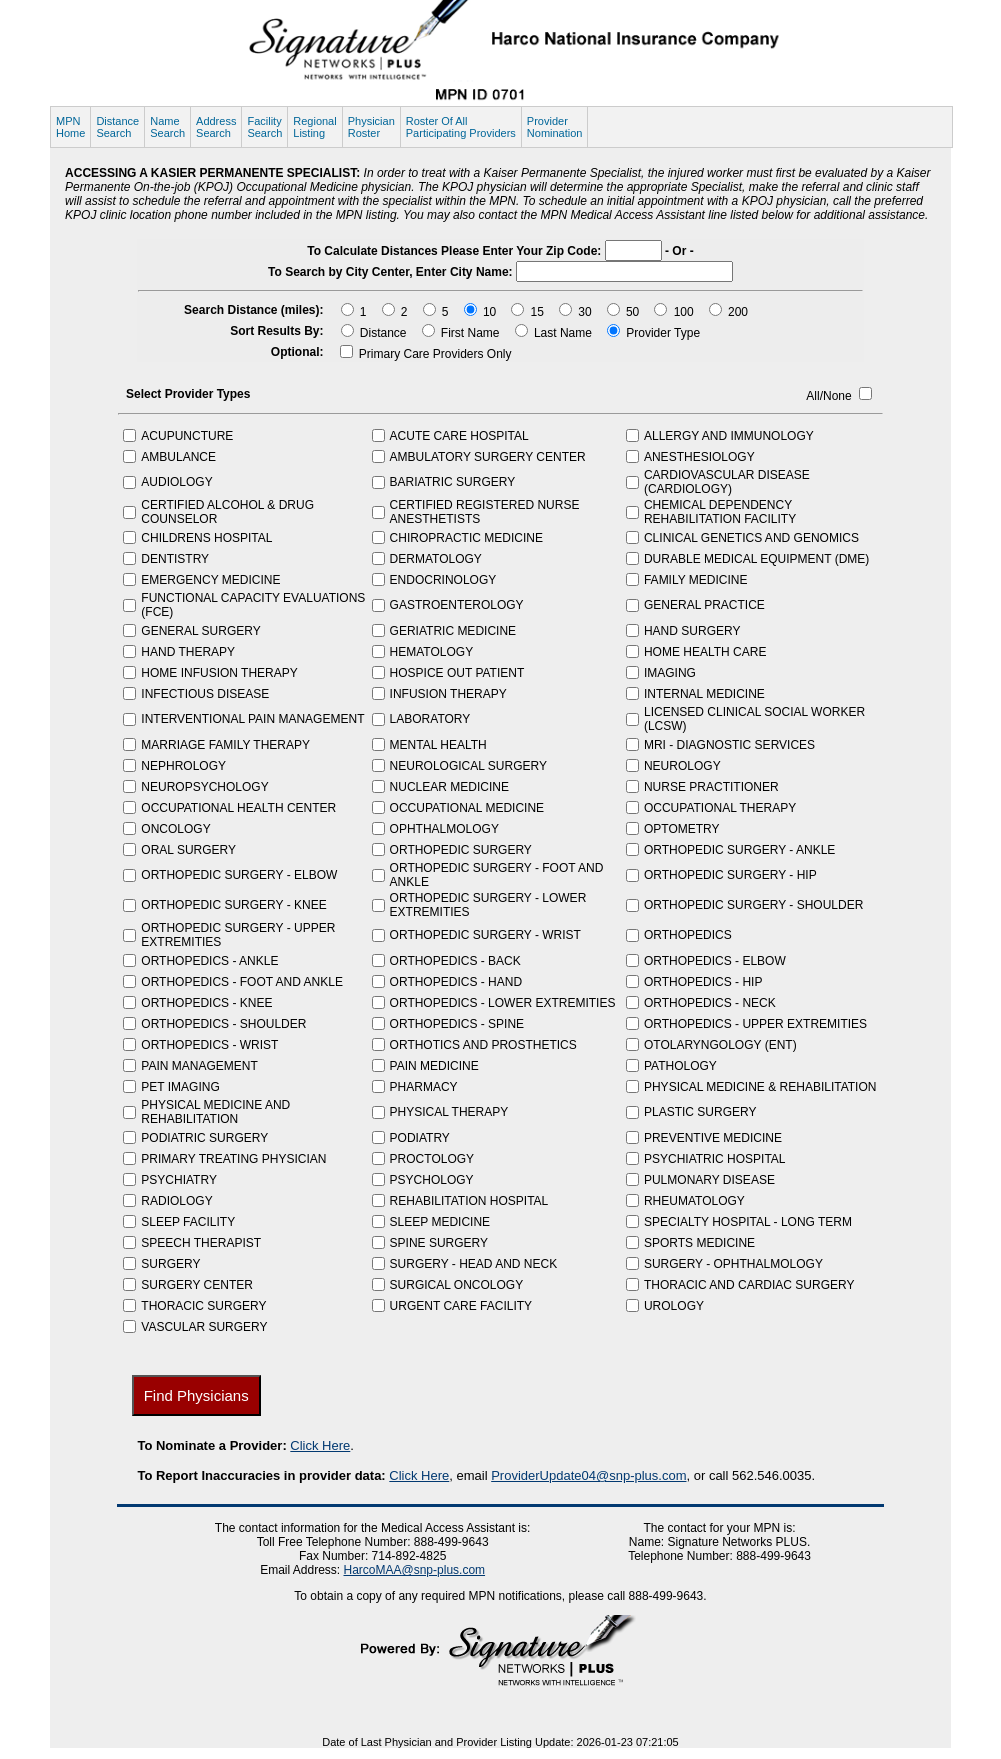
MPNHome (70, 127)
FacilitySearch (264, 127)
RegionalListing (314, 127)
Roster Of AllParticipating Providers (461, 127)
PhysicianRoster (371, 127)
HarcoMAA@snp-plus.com (415, 1570)
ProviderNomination (555, 127)
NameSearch (167, 127)
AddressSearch (216, 127)
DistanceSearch (117, 127)
